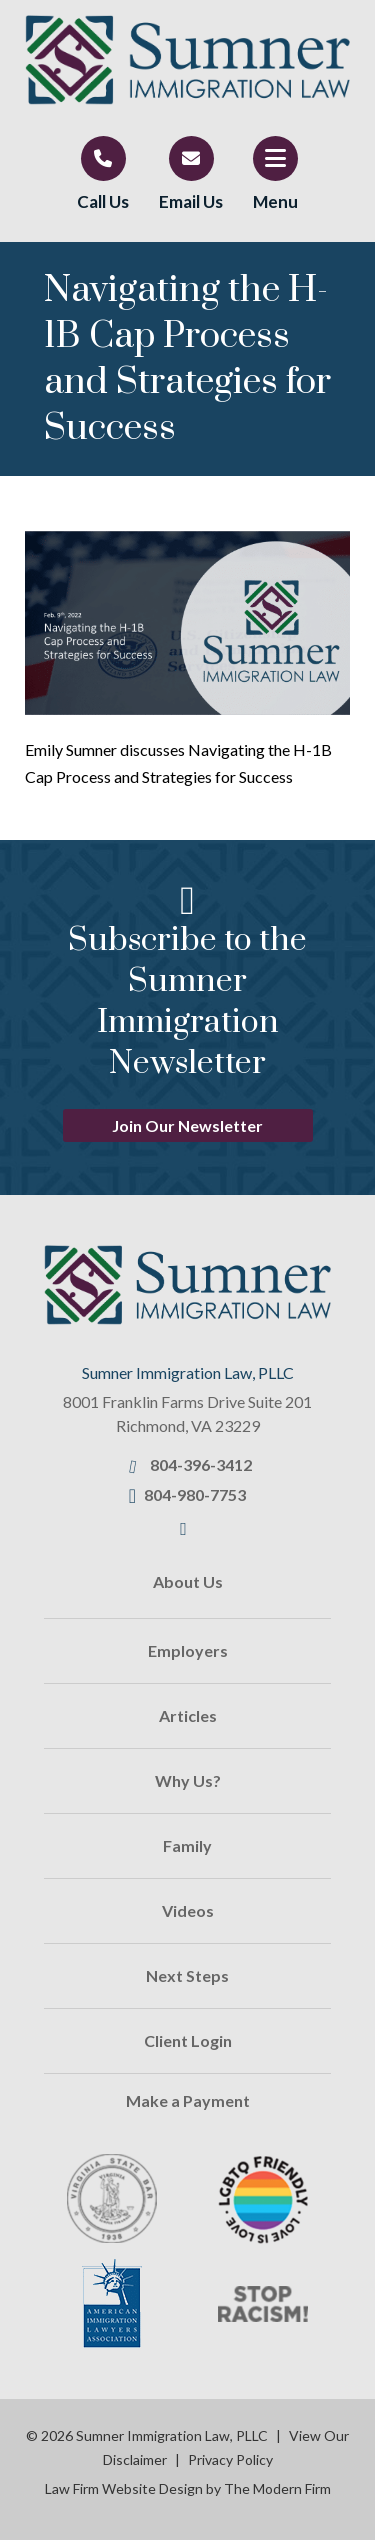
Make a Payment (188, 2100)
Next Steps (187, 1975)
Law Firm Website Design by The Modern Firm (188, 2488)
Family (187, 1845)
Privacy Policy (230, 2459)
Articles (188, 1715)
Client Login (188, 2040)
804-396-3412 (201, 1464)
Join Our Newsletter (187, 1125)
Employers (188, 1650)
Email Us (191, 201)
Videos (188, 1910)
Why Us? (188, 1780)
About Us (188, 1581)
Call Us (103, 201)
